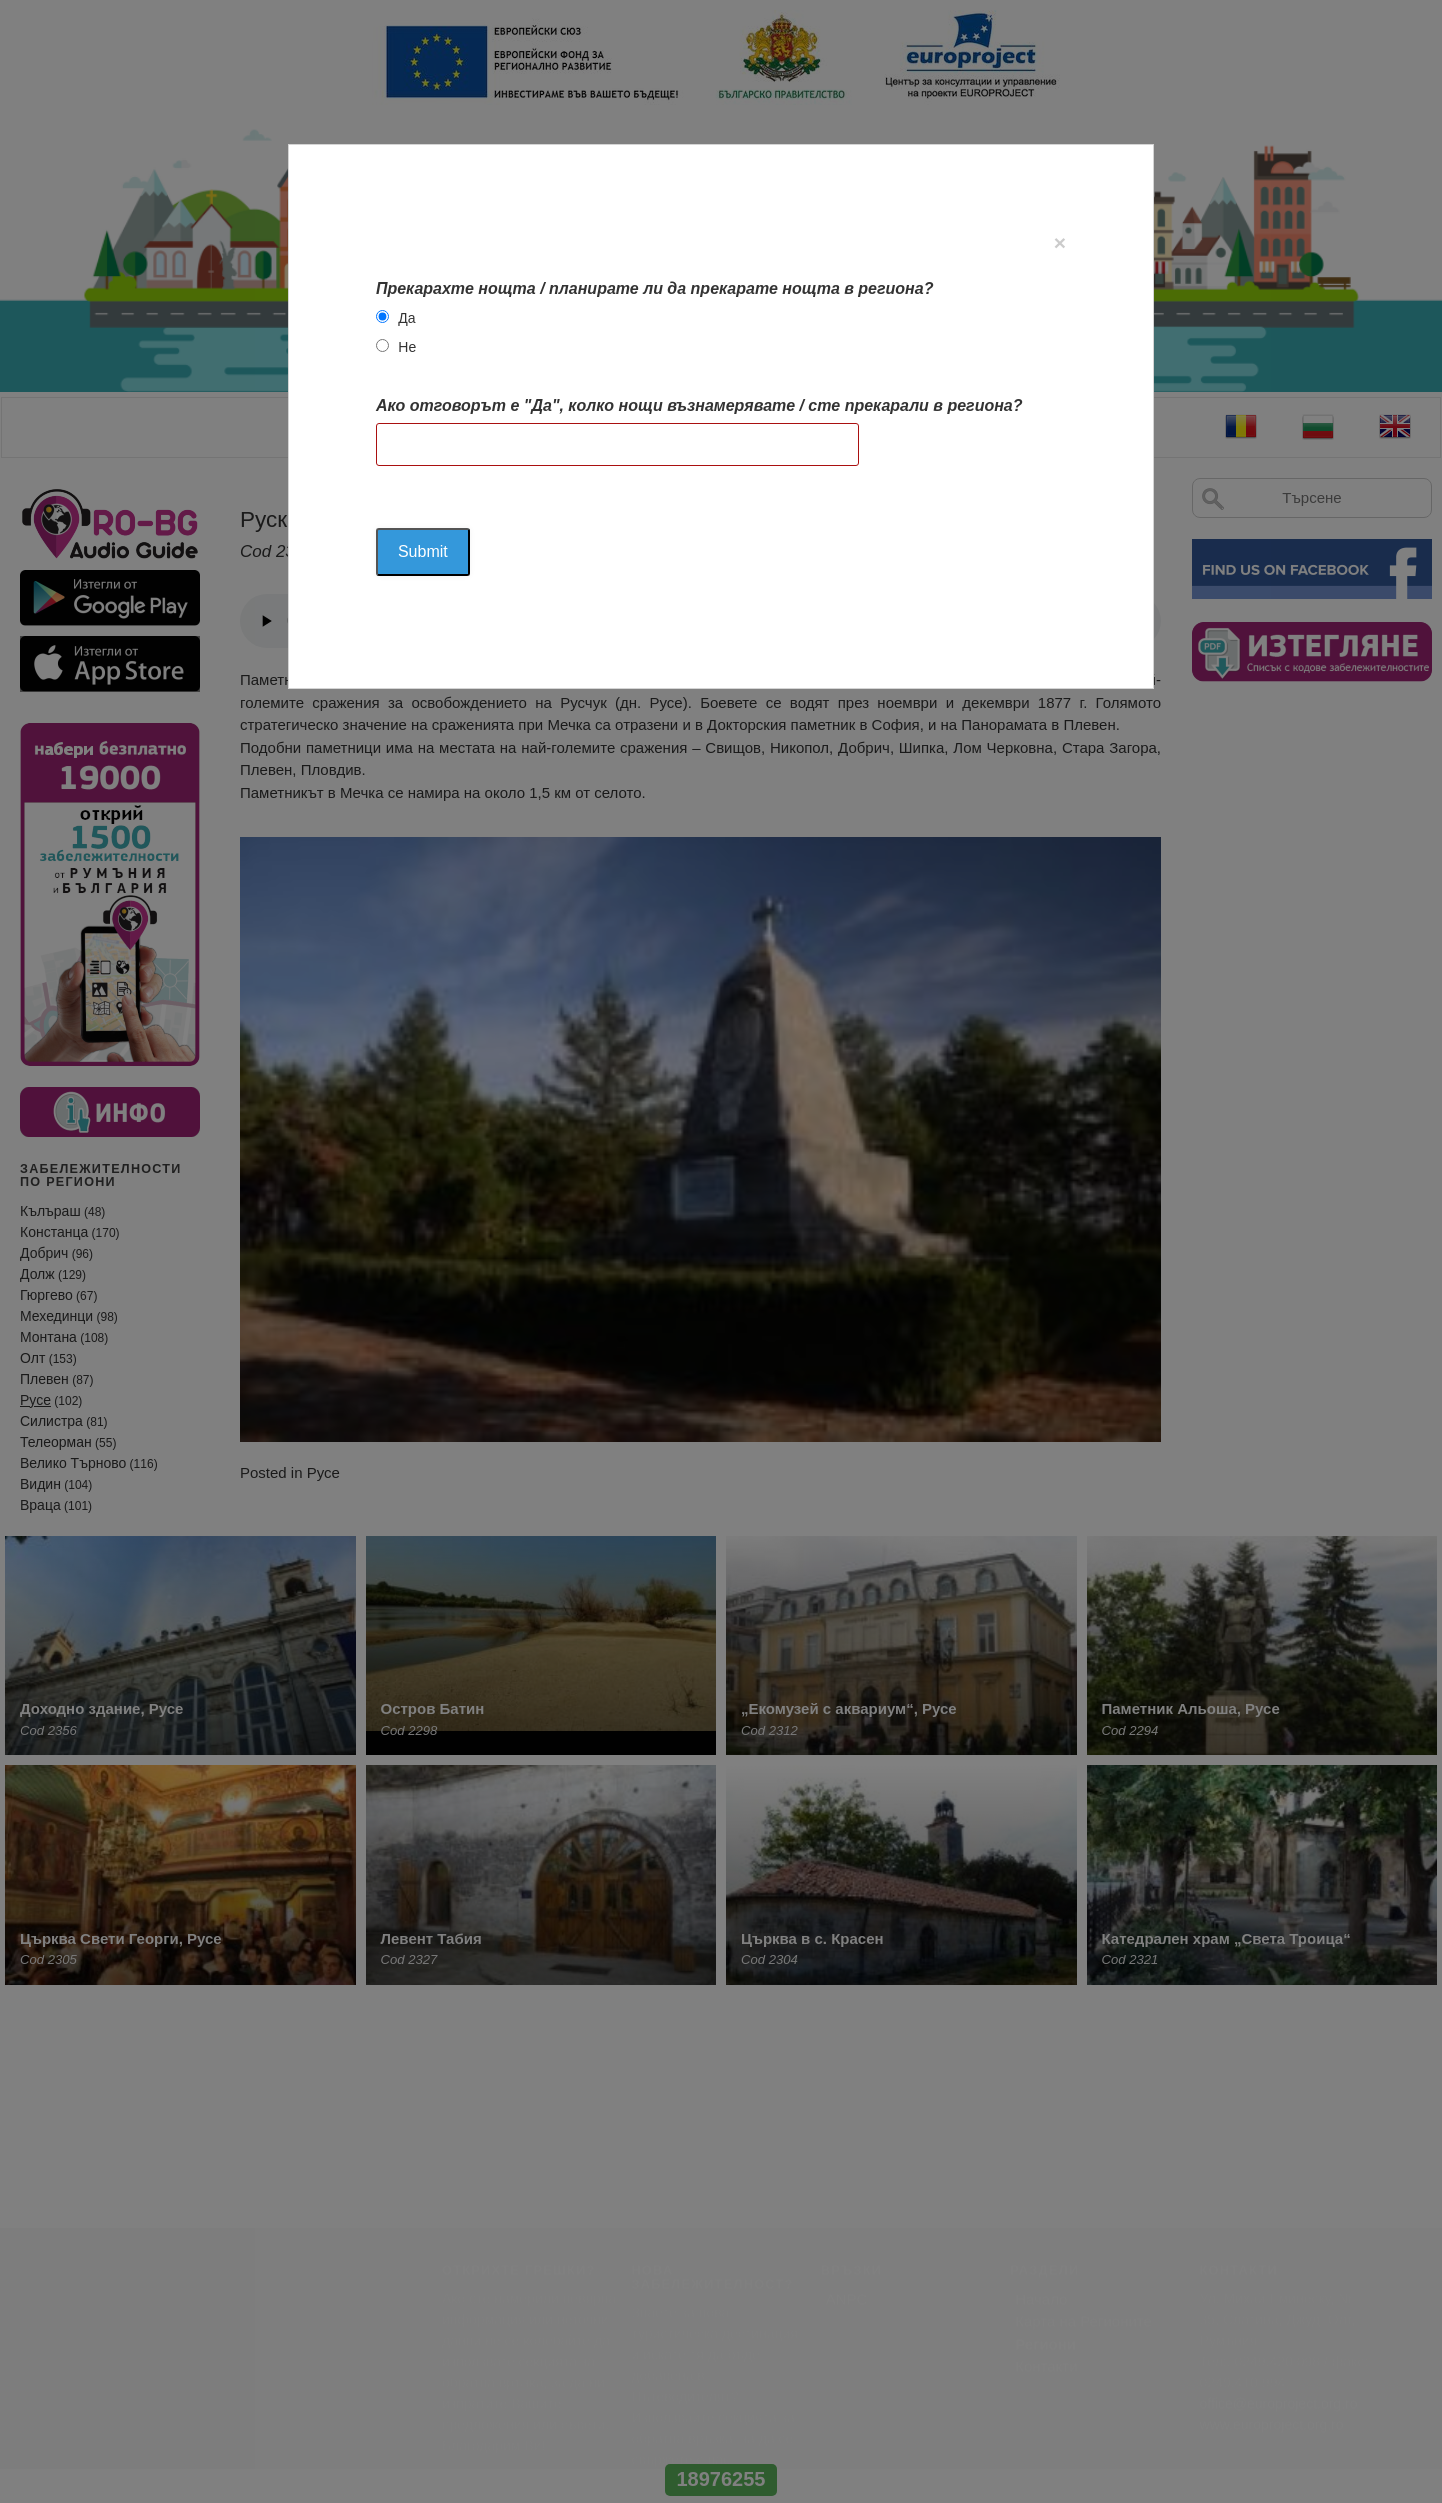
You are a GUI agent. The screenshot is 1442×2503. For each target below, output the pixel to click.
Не (407, 347)
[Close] (1060, 242)
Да (406, 318)
